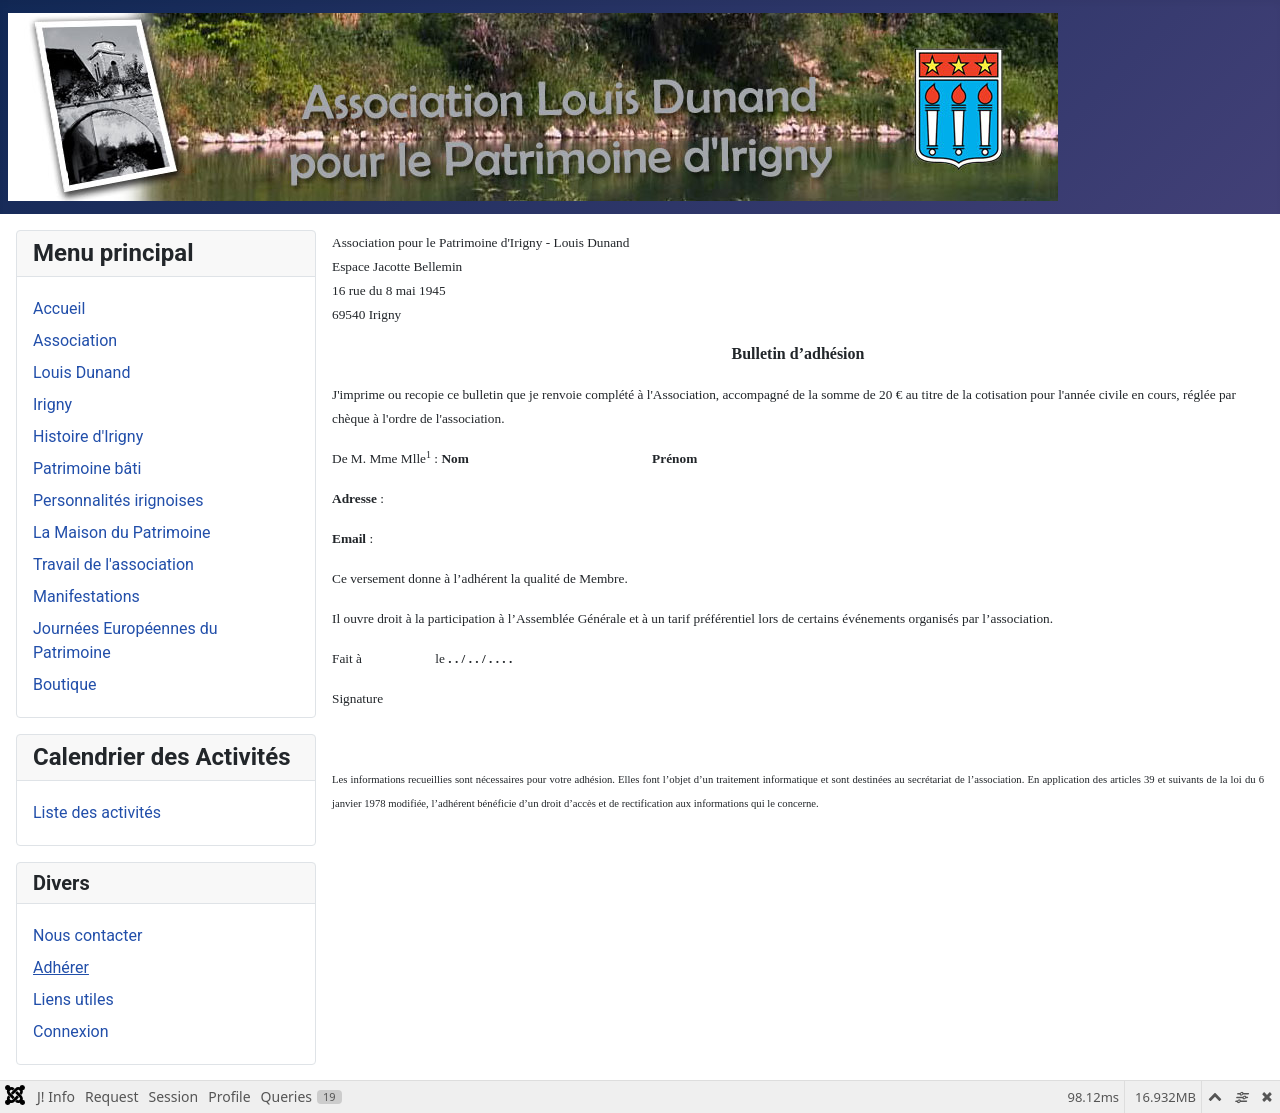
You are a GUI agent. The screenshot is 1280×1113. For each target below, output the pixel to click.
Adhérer (61, 967)
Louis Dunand (81, 372)
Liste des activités (97, 812)
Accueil (59, 308)
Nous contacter (87, 935)
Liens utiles (73, 999)
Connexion (70, 1031)
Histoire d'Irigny (88, 436)
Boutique (64, 684)
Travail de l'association (113, 564)
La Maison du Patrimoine (121, 532)
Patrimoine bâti (87, 468)
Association (75, 340)
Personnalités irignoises (118, 500)
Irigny (52, 404)
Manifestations (86, 596)
